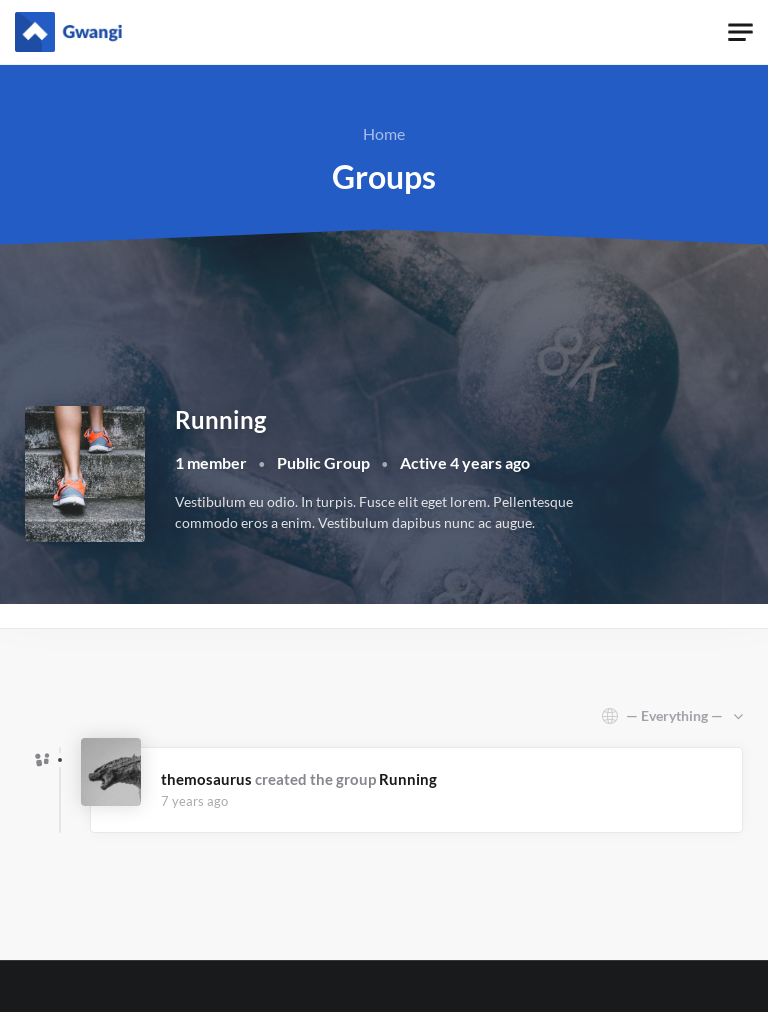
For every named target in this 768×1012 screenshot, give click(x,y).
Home (384, 133)
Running (408, 779)
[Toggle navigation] (740, 32)
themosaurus (206, 779)
